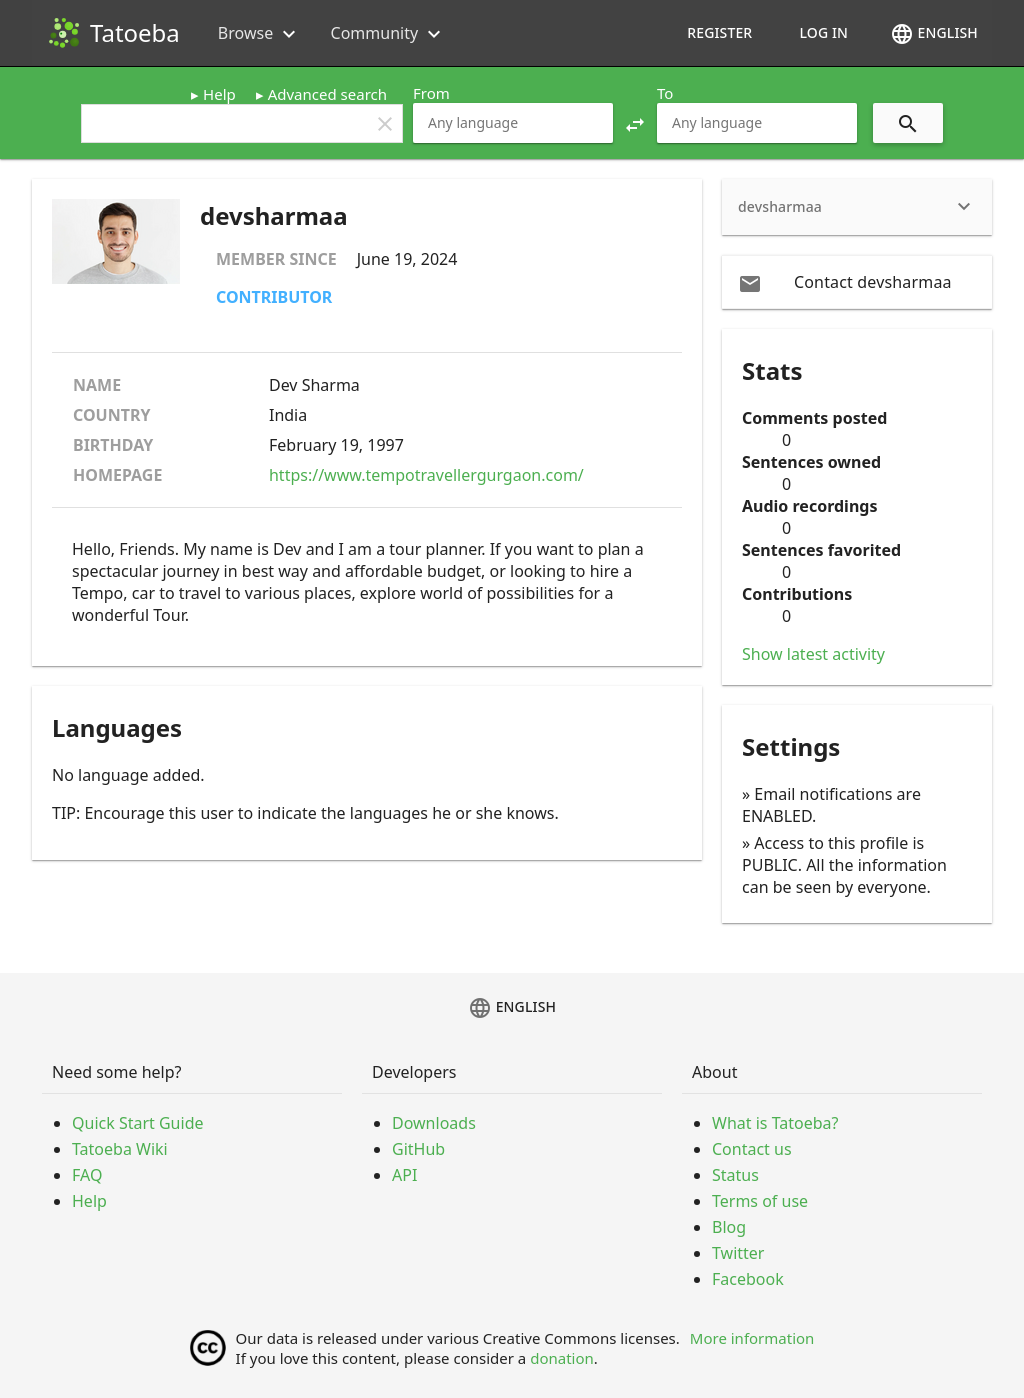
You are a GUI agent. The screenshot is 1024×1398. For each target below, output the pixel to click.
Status (735, 1175)
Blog (729, 1227)
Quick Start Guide (138, 1123)
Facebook (748, 1279)
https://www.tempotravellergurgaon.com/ (426, 475)
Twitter (738, 1253)
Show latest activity (813, 654)
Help (219, 94)
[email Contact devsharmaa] (857, 282)
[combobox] (513, 123)
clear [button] (385, 124)
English (934, 34)
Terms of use (760, 1201)
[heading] (857, 207)
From (431, 93)
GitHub (418, 1149)
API (404, 1175)
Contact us (752, 1149)
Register (719, 32)
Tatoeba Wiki (120, 1149)
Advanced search (327, 94)
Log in (823, 32)
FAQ (87, 1175)
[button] (635, 123)
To (665, 93)
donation (562, 1358)
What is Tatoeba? (775, 1123)
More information (752, 1338)
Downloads (434, 1123)
